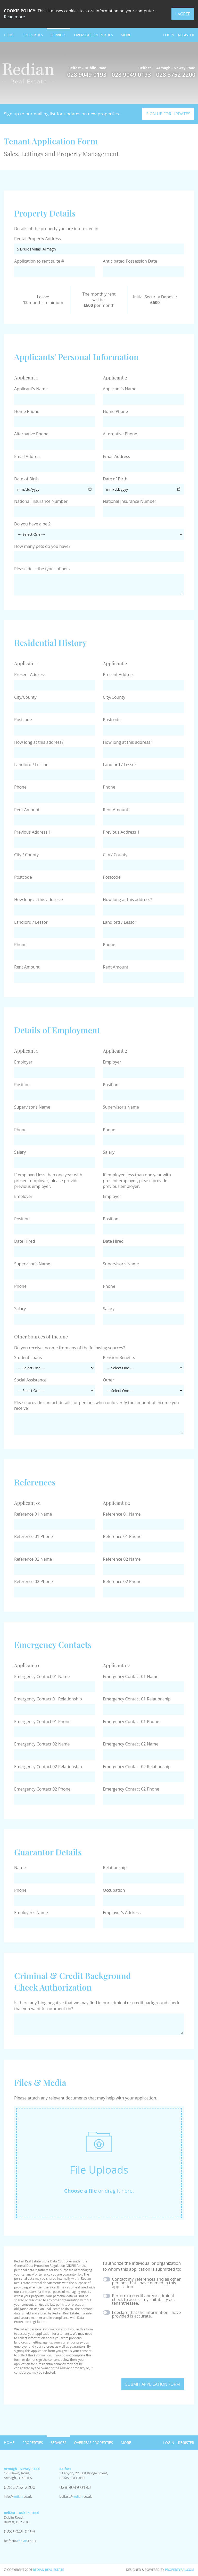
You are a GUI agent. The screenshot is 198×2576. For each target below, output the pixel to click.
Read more (14, 17)
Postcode (23, 719)
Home (9, 34)
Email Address (27, 456)
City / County (26, 855)
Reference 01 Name (33, 1514)
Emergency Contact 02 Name (42, 1744)
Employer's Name (31, 1912)
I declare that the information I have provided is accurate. (146, 2314)
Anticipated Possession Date (130, 261)
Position (22, 1084)
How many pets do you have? (42, 546)
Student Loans (28, 1357)
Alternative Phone (31, 434)
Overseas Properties (93, 34)
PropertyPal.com (179, 2570)
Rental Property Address (37, 238)
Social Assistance (30, 1380)
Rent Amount (26, 809)
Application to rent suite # (39, 261)
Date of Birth (26, 479)
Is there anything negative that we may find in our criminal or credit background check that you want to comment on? (96, 2005)
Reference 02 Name (33, 1559)
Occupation (114, 1890)
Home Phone (26, 411)
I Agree (182, 14)
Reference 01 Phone (33, 1536)
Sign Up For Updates (168, 114)
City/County (25, 697)
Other (108, 1380)
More (126, 34)
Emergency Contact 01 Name (42, 1676)
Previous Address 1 (32, 832)
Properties (32, 34)
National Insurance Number (41, 501)
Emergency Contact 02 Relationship (48, 1766)
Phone (20, 787)
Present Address (30, 674)
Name (20, 1867)
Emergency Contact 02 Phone (42, 1789)
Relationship (115, 1867)
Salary (20, 1152)
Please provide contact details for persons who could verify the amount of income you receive (96, 1405)
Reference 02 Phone (33, 1581)
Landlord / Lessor (31, 764)
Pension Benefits (119, 1357)
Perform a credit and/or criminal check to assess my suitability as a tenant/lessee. (144, 2299)
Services (58, 34)
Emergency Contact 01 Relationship (48, 1699)
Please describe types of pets (42, 569)
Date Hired (24, 1241)
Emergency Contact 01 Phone (42, 1721)
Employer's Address (122, 1912)
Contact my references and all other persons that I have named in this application (146, 2282)
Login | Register (178, 34)
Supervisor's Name (32, 1107)
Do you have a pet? (32, 524)
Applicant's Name (31, 389)
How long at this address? (38, 742)
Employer (23, 1062)
